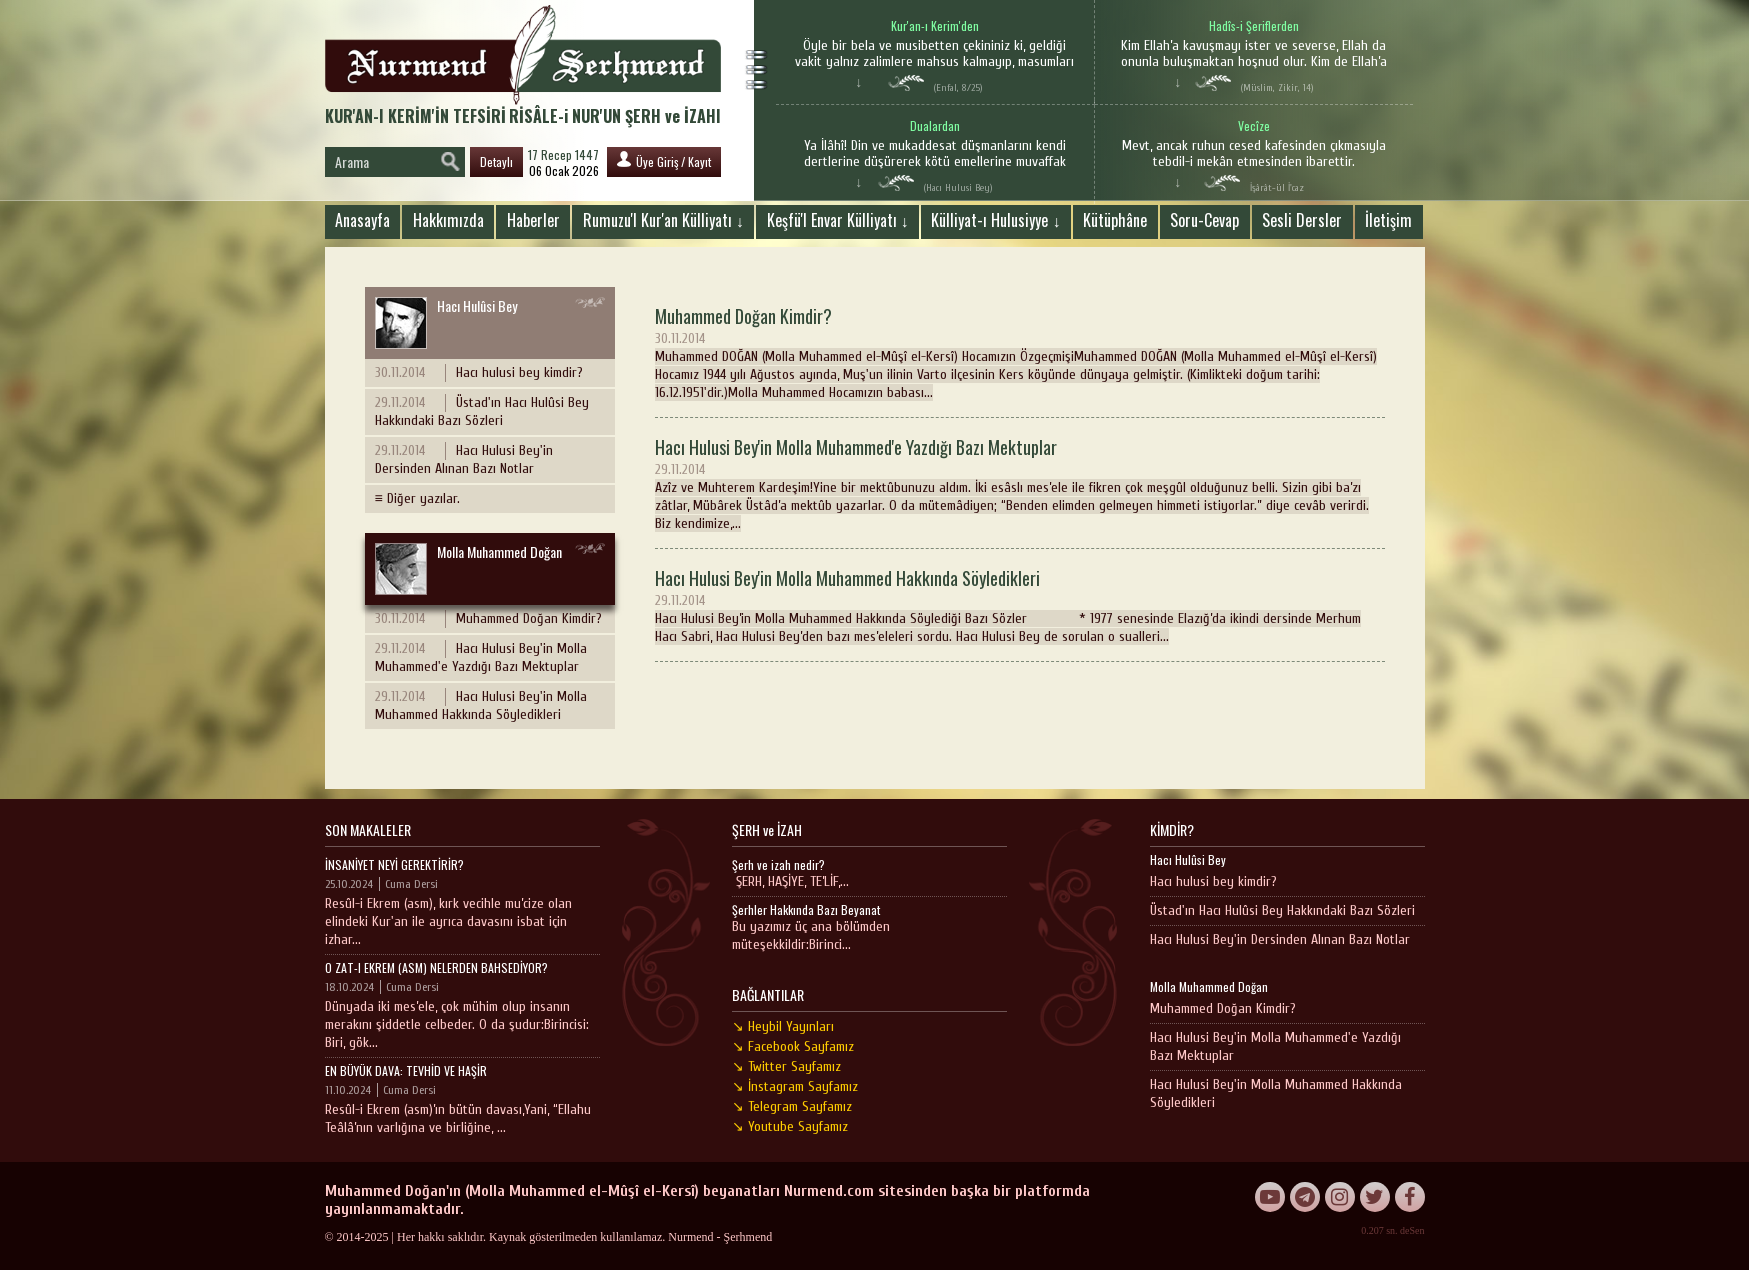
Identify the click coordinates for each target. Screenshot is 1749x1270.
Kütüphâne (1115, 220)
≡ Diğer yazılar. (417, 498)
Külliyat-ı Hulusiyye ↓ (995, 220)
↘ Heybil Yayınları (783, 1026)
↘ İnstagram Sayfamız (795, 1086)
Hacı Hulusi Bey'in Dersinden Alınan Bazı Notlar (464, 459)
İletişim (1388, 220)
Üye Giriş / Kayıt (664, 160)
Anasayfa (362, 220)
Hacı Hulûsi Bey (446, 322)
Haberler (533, 220)
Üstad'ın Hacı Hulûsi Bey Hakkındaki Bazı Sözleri (482, 411)
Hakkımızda (448, 220)
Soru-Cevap (1204, 220)
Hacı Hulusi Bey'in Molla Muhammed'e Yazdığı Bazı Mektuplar (481, 657)
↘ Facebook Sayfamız (793, 1046)
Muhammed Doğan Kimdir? (488, 619)
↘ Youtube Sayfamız (790, 1126)
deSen (1412, 1230)
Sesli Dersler (1302, 220)
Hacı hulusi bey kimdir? (479, 373)
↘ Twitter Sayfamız (786, 1066)
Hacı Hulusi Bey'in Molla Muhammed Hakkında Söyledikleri (481, 705)
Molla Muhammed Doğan (468, 568)
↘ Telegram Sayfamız (792, 1106)
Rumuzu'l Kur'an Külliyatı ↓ (663, 220)
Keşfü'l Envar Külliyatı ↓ (838, 220)
